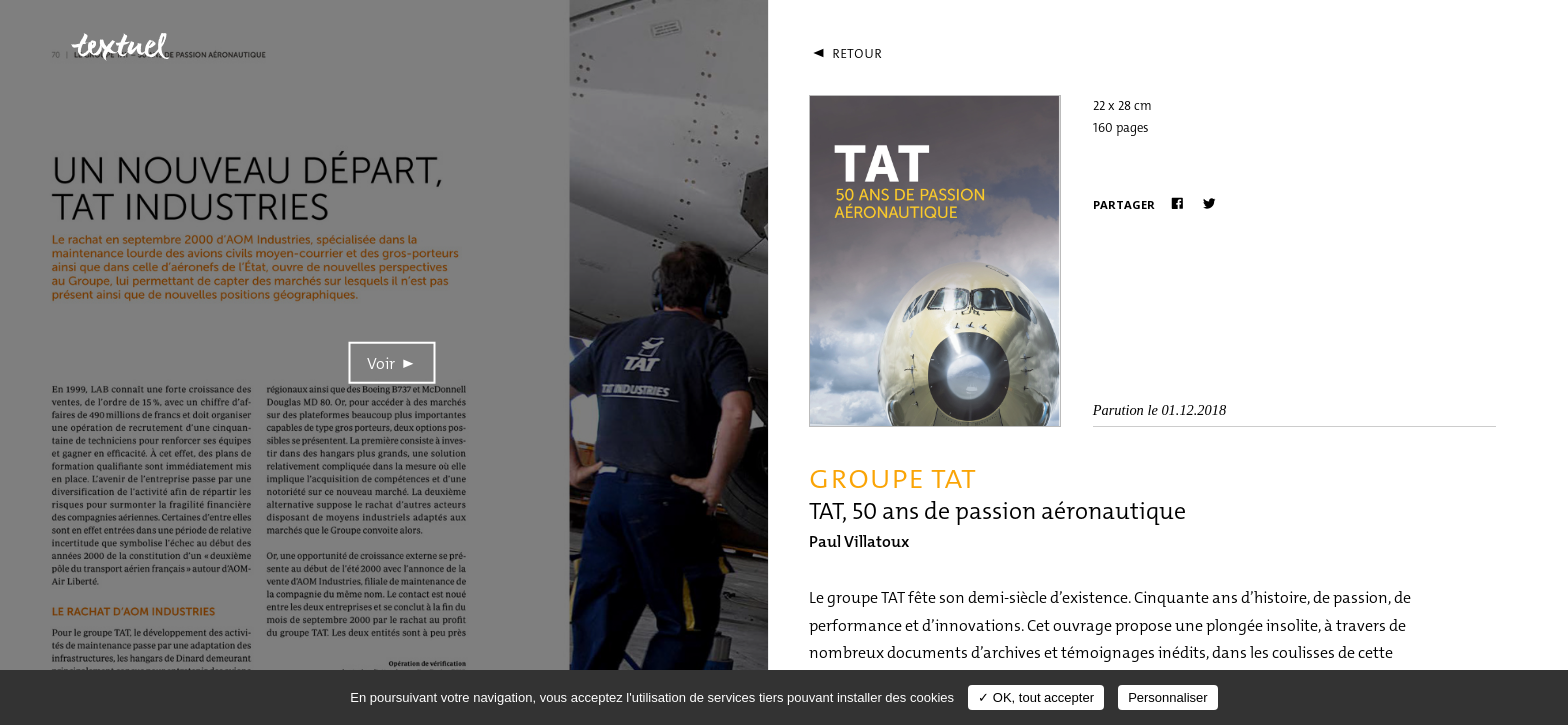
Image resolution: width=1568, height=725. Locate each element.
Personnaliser (1168, 697)
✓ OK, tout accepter (1036, 697)
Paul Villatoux (859, 541)
